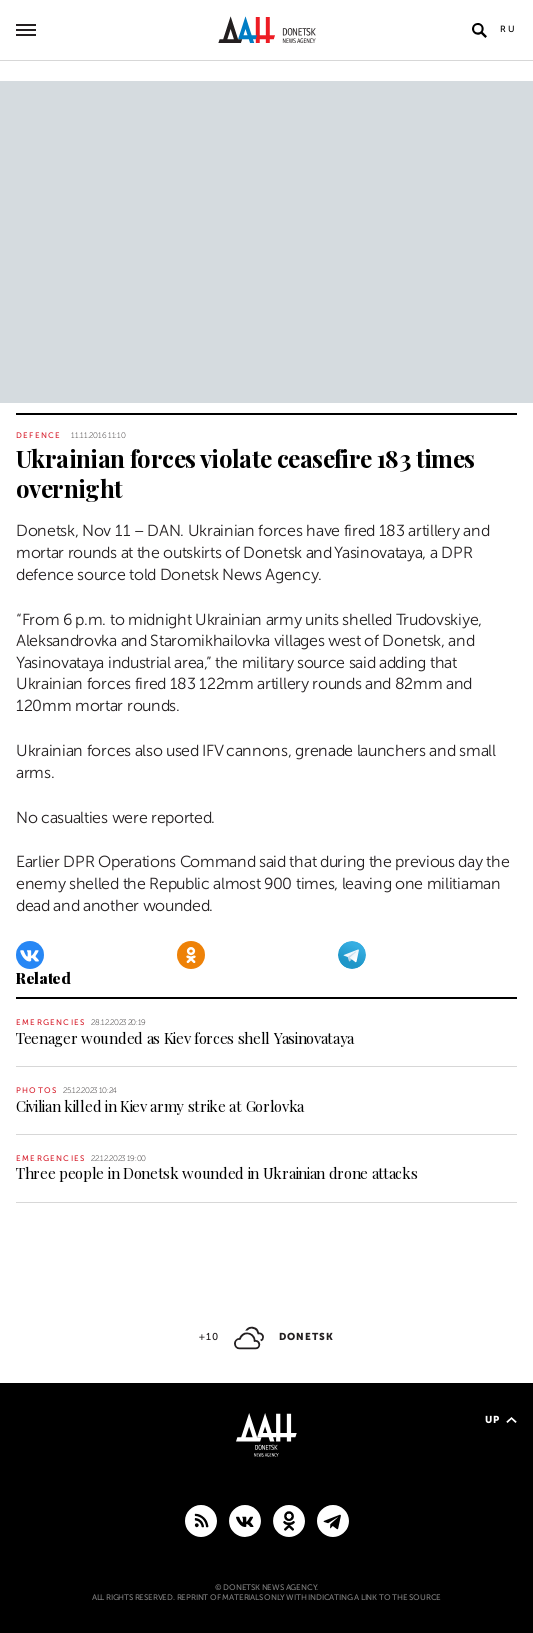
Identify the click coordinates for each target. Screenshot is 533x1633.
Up (501, 1419)
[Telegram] (352, 955)
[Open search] (479, 30)
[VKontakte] (30, 955)
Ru (508, 29)
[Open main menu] (26, 30)
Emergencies (50, 1022)
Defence (38, 435)
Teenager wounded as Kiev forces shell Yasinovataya (185, 1038)
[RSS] (201, 1520)
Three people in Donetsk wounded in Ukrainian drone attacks (216, 1173)
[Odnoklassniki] (191, 955)
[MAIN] (333, 1520)
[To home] (266, 30)
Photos (36, 1090)
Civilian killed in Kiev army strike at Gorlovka (160, 1106)
